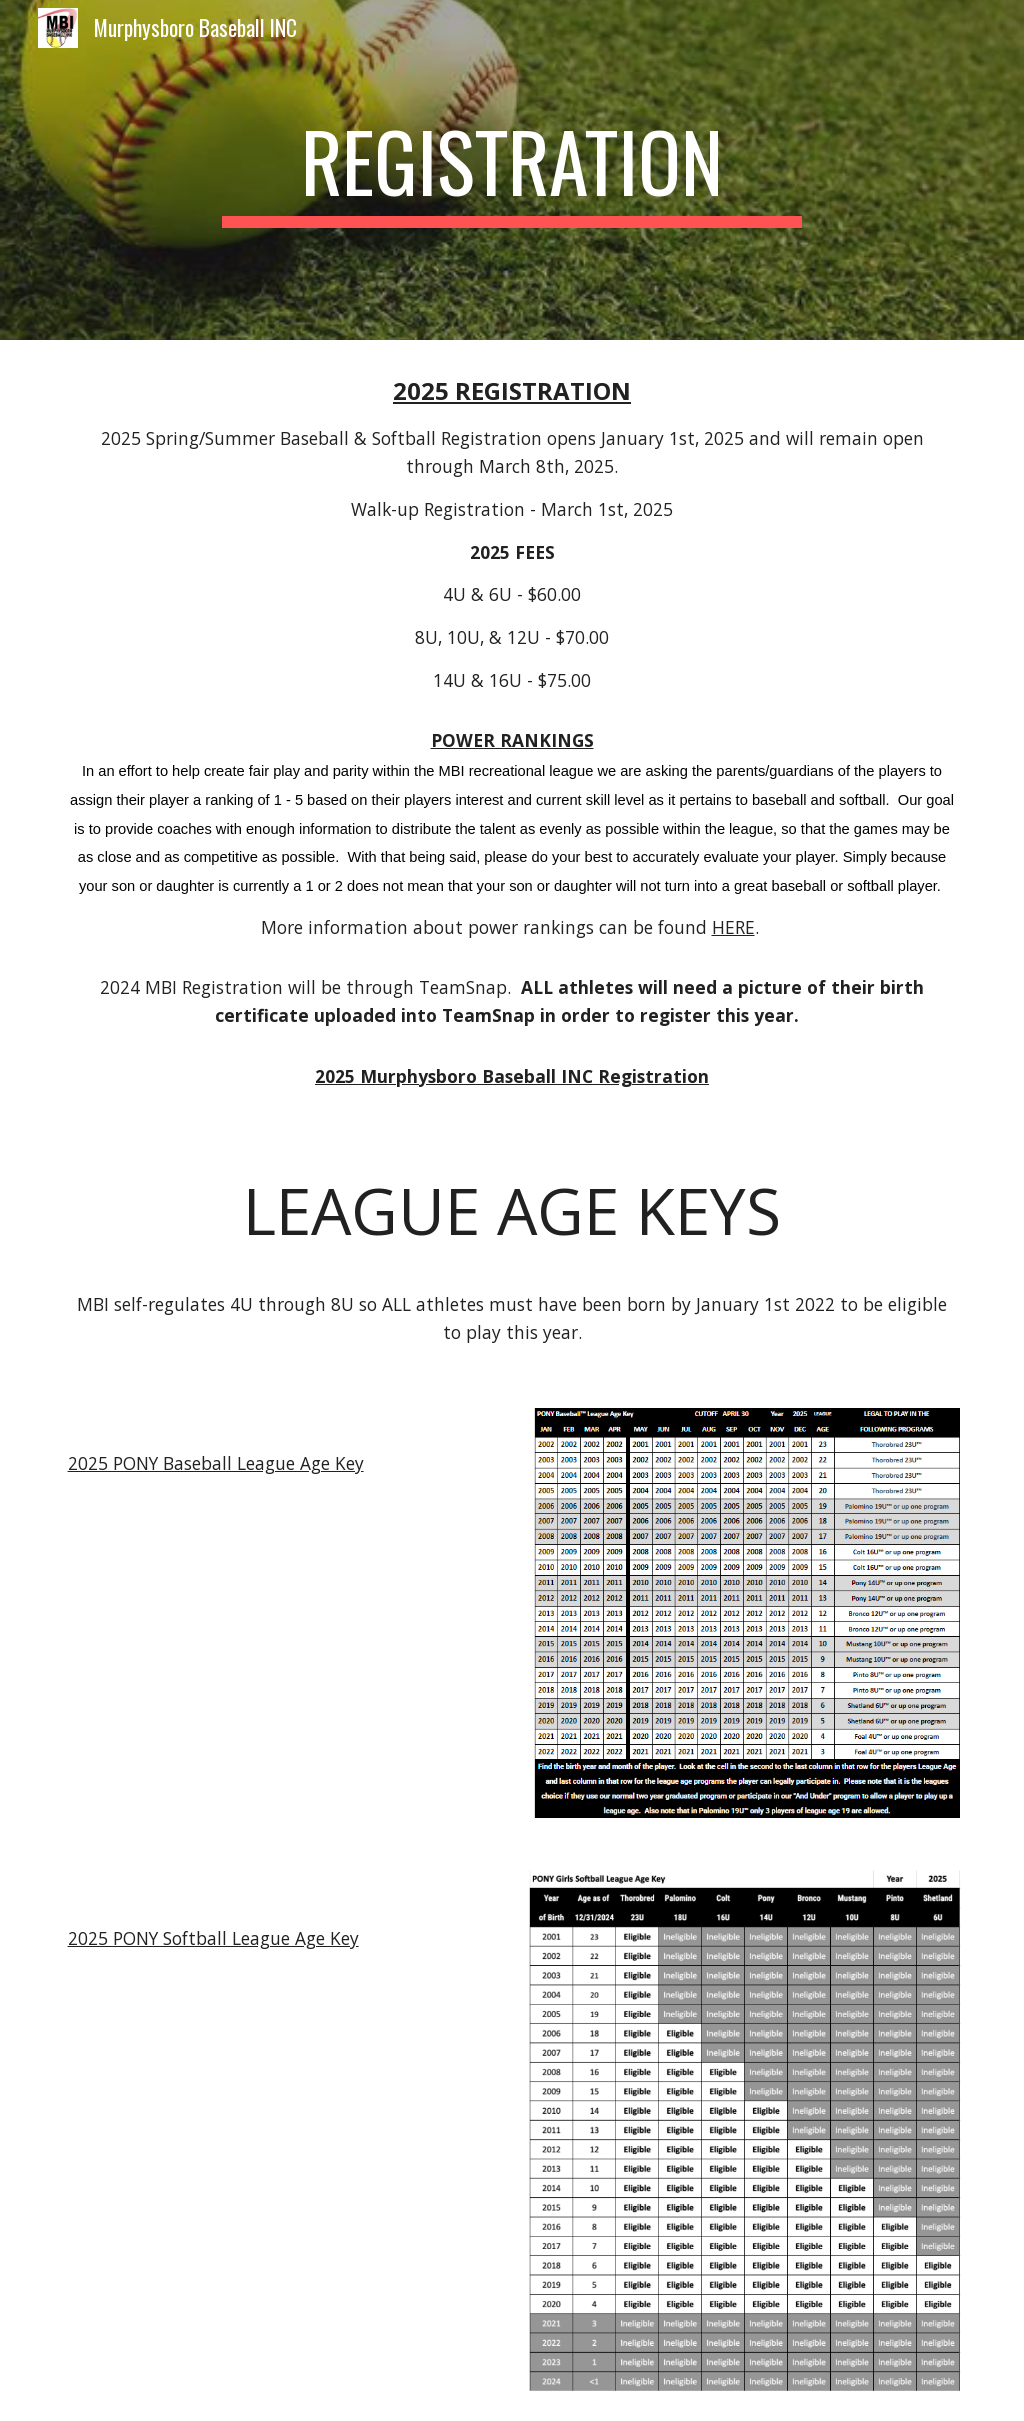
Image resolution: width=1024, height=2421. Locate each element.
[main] (511, 170)
